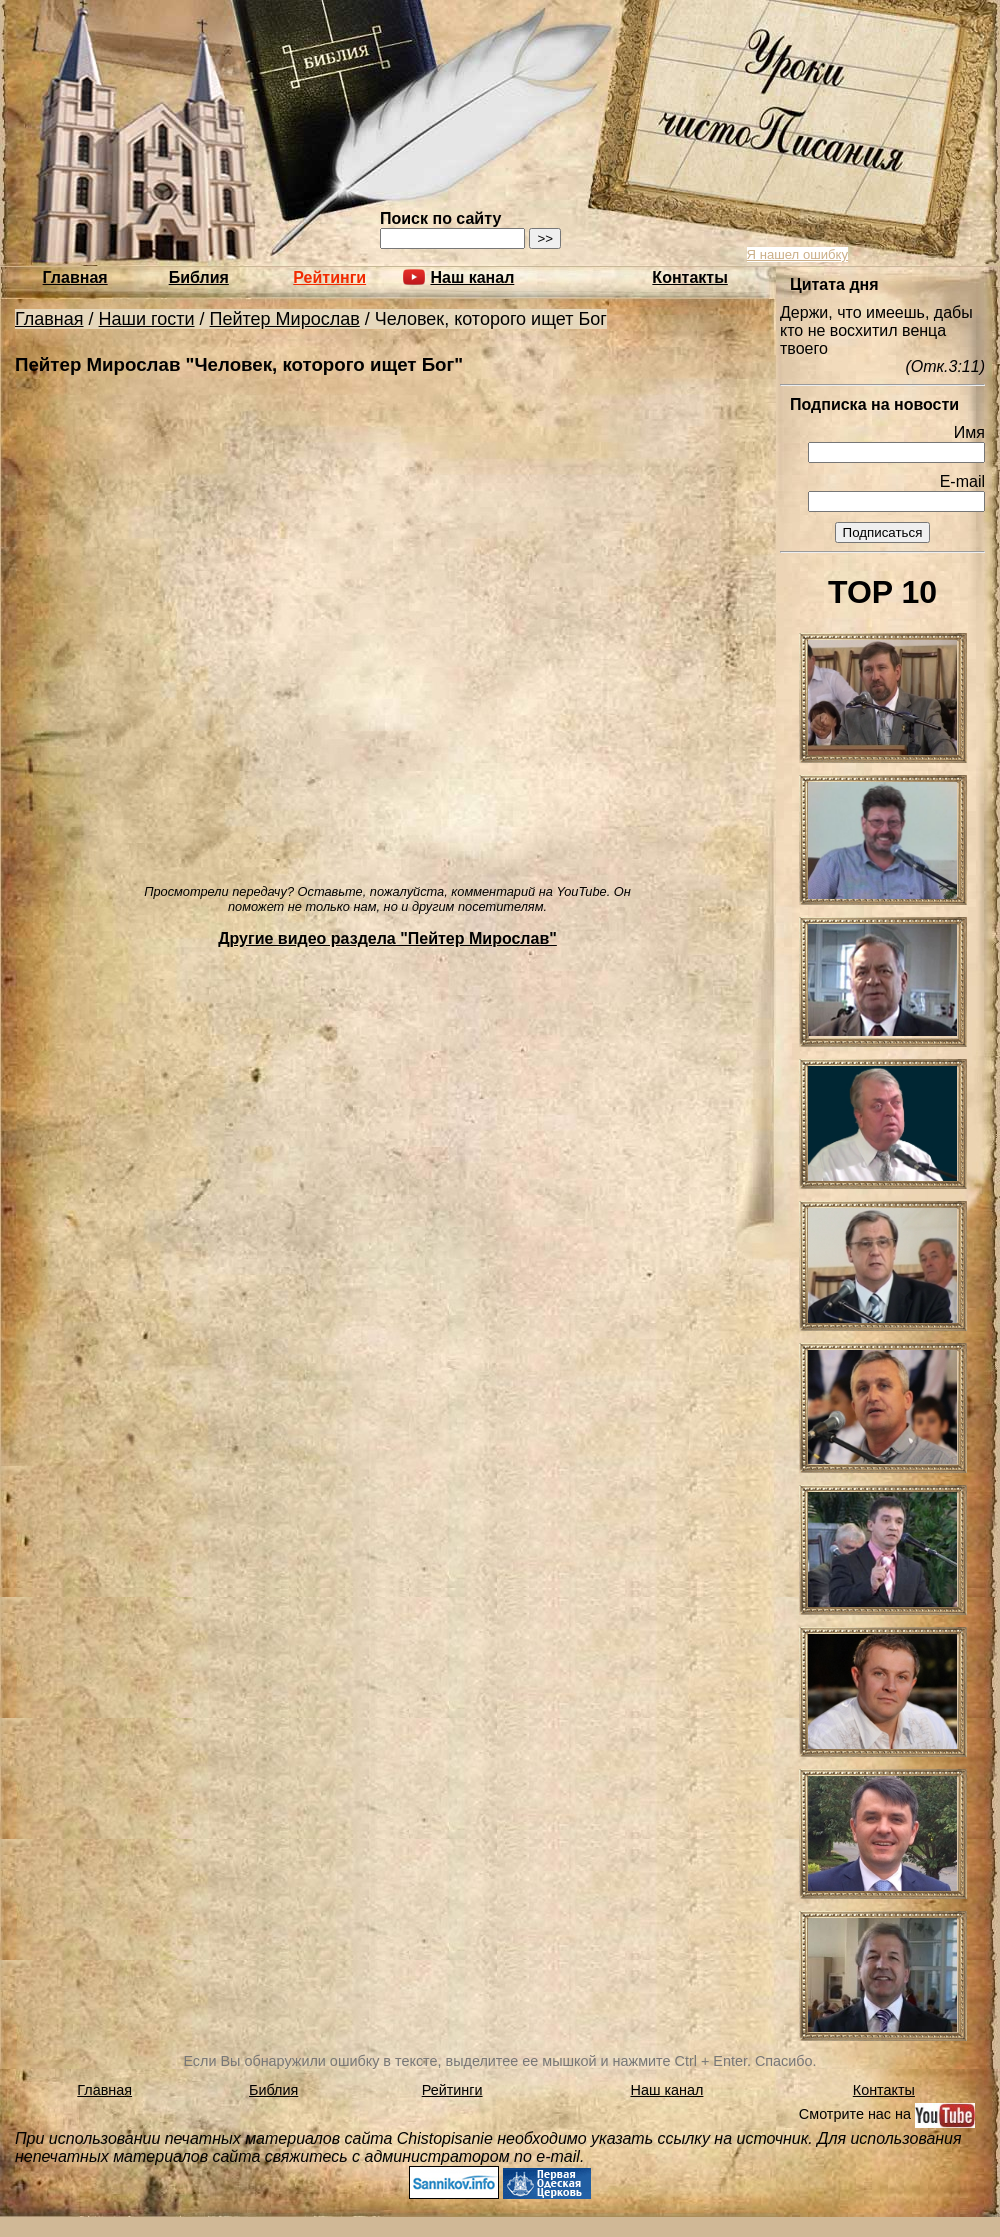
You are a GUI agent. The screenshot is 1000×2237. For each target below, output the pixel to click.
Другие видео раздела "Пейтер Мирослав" (387, 938)
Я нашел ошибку (797, 254)
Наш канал (667, 2090)
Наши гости (147, 319)
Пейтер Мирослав (285, 319)
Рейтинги (329, 277)
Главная (75, 277)
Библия (199, 277)
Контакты (689, 277)
